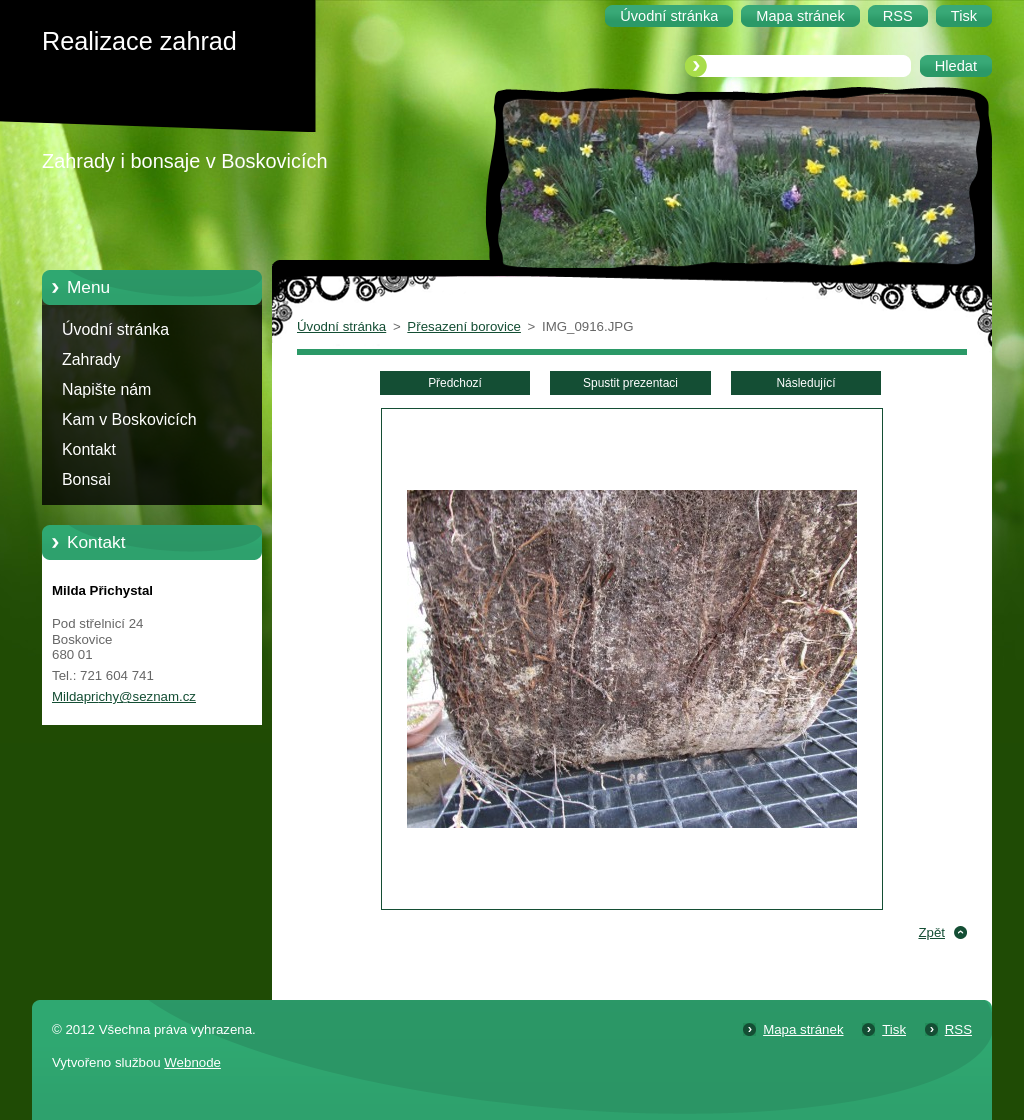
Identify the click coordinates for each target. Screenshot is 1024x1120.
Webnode (192, 1062)
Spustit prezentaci (630, 383)
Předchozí (455, 383)
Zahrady (91, 359)
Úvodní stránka (115, 329)
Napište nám (106, 389)
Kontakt (89, 449)
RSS (958, 1029)
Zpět (931, 932)
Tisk (894, 1029)
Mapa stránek (803, 1029)
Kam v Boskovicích (129, 419)
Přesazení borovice (464, 326)
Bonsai (86, 479)
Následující (805, 383)
